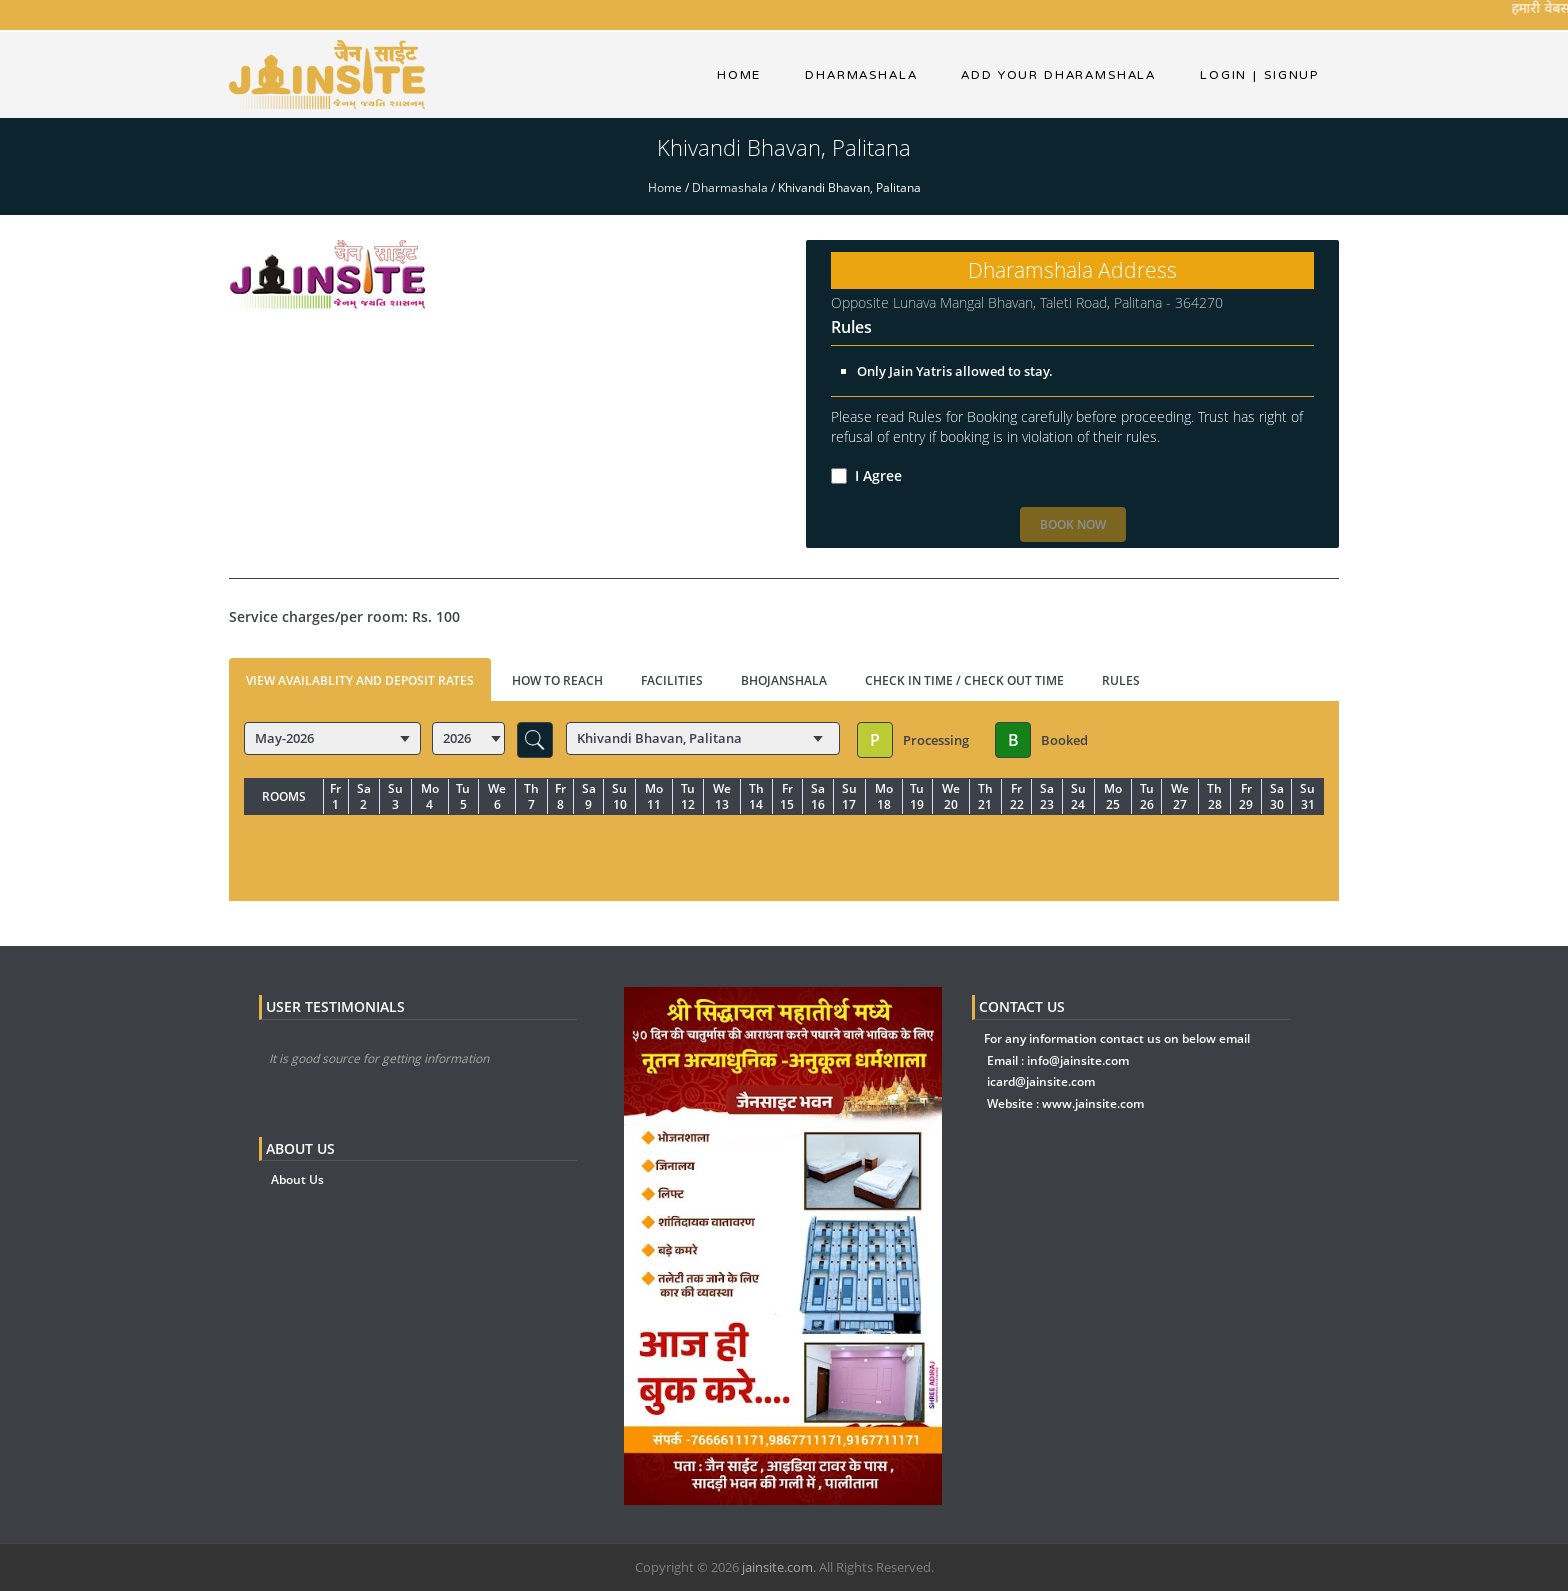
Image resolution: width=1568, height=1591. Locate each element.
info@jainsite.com (1078, 1060)
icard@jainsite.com (1041, 1081)
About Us (297, 1179)
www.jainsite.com (1093, 1103)
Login (1223, 75)
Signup (1286, 75)
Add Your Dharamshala (1058, 75)
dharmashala (861, 75)
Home (739, 75)
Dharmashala (730, 187)
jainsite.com (777, 1567)
